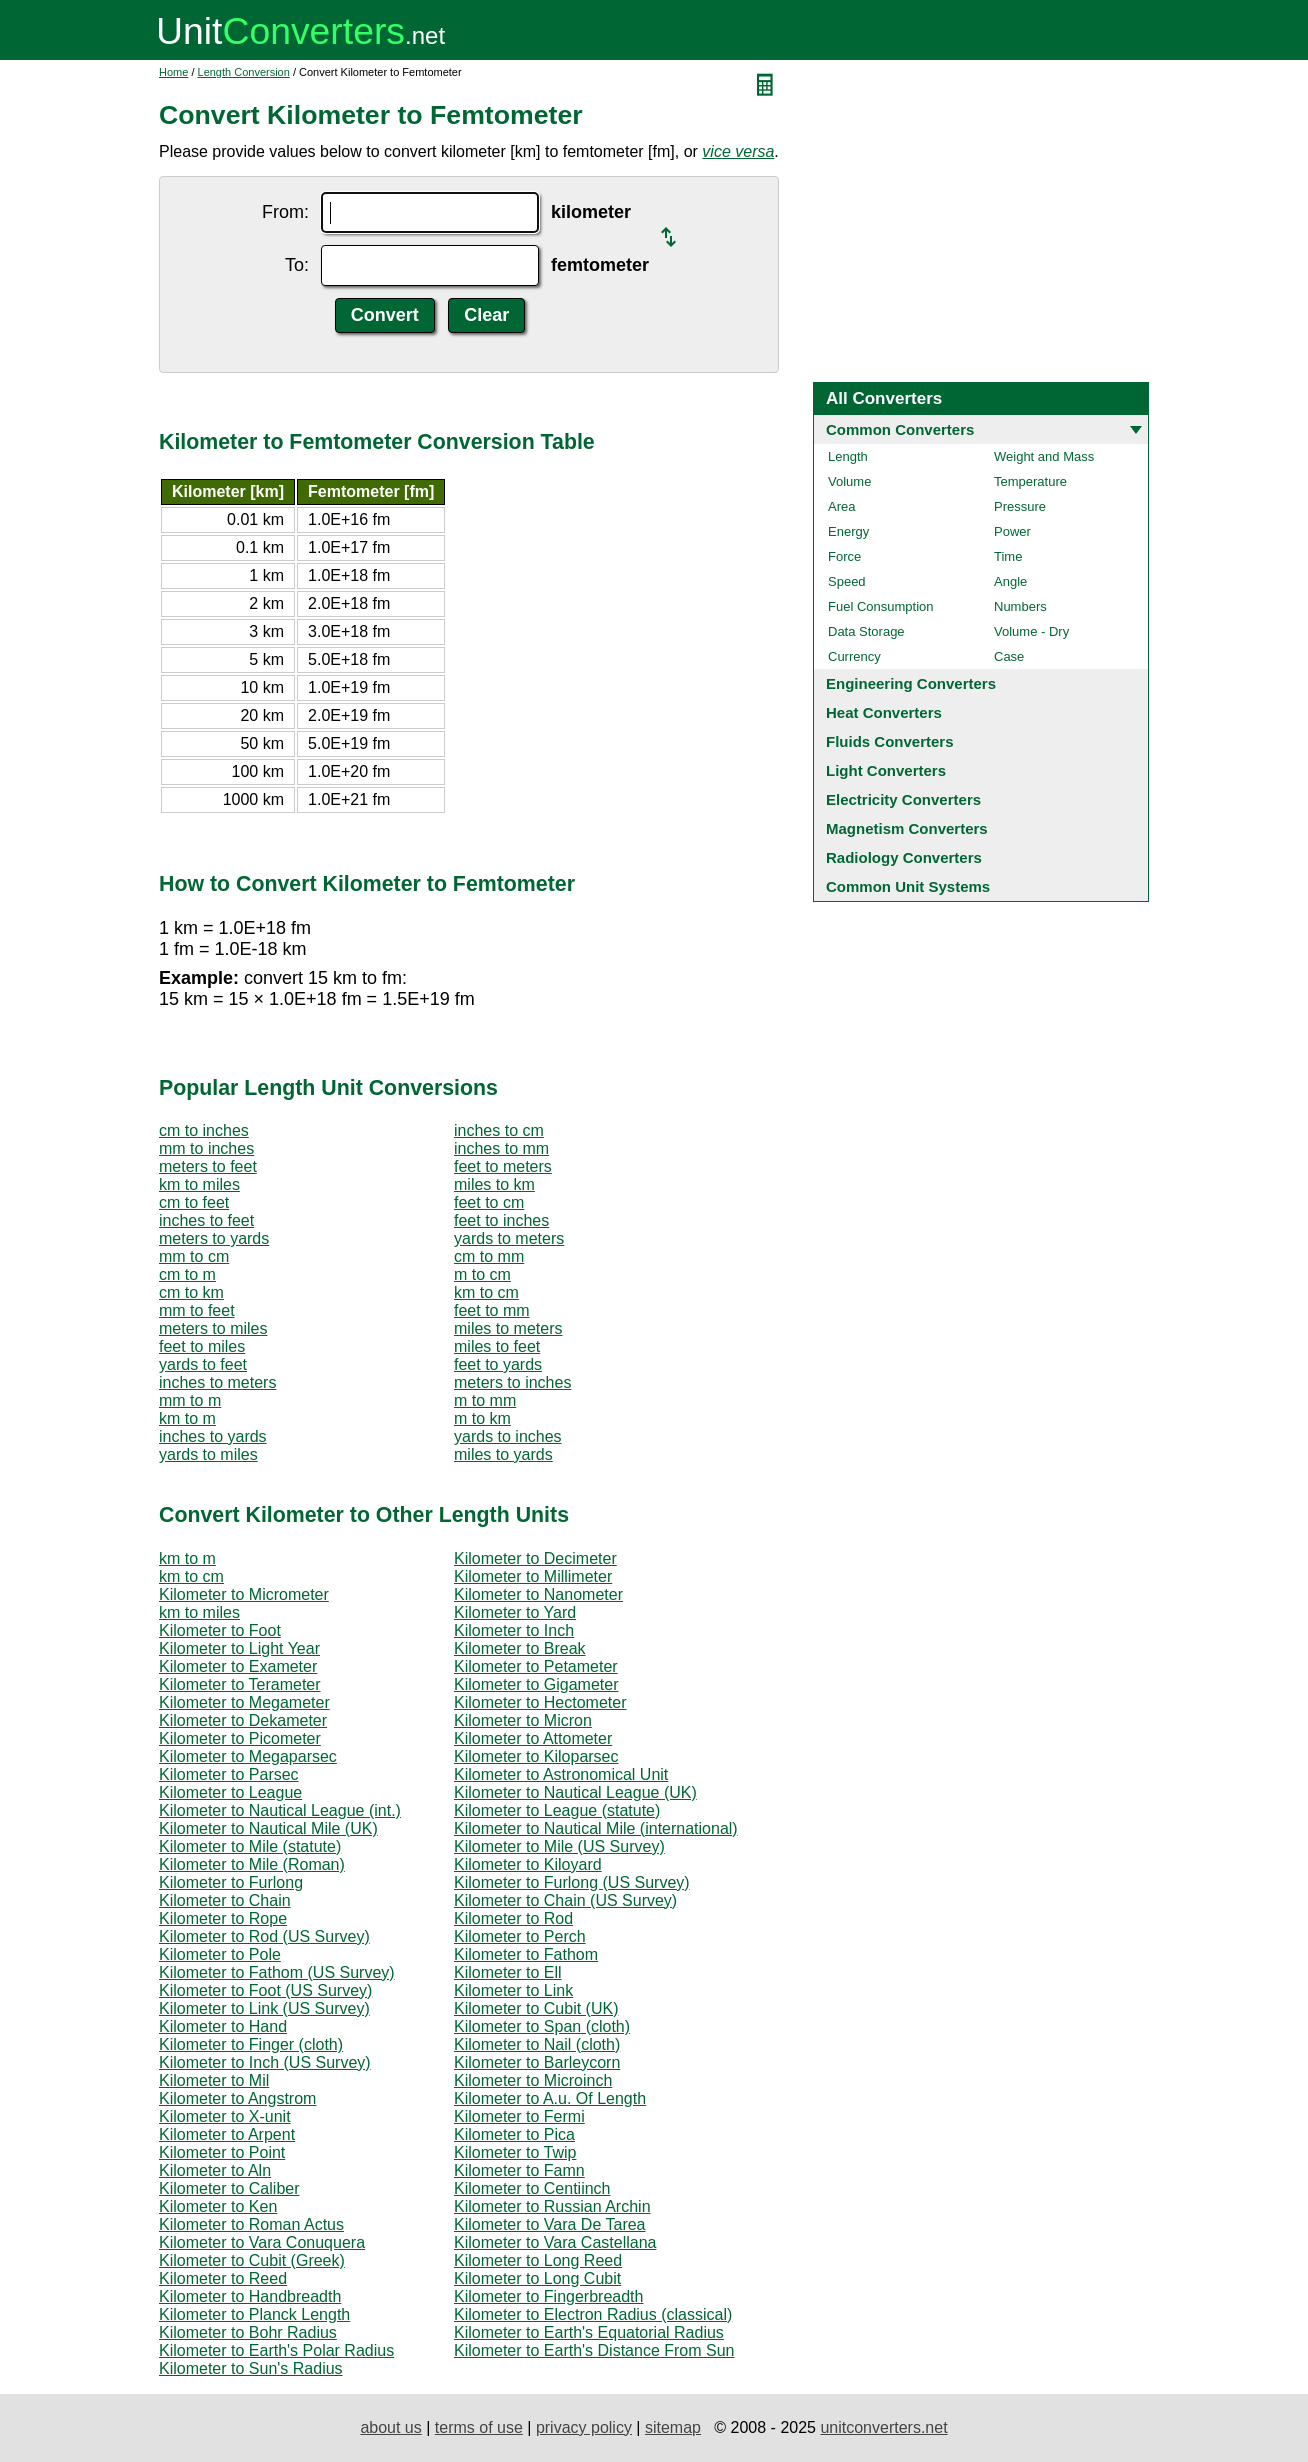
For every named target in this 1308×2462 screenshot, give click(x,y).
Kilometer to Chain (225, 1900)
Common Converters (900, 429)
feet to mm (492, 1310)
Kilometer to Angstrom (237, 2098)
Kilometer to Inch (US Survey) (265, 2062)
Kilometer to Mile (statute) (250, 1846)
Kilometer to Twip (515, 2152)
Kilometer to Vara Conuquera (262, 2242)
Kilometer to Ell (508, 1972)
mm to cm (194, 1256)
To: (297, 265)
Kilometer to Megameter (244, 1702)
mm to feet (197, 1310)
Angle (1010, 581)
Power (1012, 531)
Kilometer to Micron (523, 1720)
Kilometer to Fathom (526, 1954)
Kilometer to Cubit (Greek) (252, 2260)
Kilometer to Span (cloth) (542, 2026)
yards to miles (208, 1454)
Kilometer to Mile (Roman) (252, 1864)
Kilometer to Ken (218, 2206)
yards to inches (508, 1436)
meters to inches (512, 1382)
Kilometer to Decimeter (535, 1558)
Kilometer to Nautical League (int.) (280, 1810)
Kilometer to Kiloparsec (536, 1756)
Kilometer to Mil (214, 2080)
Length (848, 456)
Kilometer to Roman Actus (251, 2224)
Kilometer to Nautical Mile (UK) (268, 1828)
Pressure (1020, 506)
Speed (847, 581)
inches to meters (217, 1382)
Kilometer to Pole (220, 1954)
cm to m (187, 1274)
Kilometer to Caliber (229, 2188)
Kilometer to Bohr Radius (248, 2332)
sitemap (673, 2427)
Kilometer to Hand (223, 2026)
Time (1008, 556)
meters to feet (208, 1166)
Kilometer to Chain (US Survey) (565, 1900)
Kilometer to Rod (513, 1918)
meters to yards (214, 1238)
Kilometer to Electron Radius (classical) (593, 2314)
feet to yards (498, 1364)
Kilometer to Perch (520, 1936)
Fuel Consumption (881, 606)
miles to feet (497, 1346)
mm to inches (206, 1148)
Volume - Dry (1031, 631)
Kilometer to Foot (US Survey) (265, 1990)
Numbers (1020, 606)
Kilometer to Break (520, 1648)
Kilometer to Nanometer (538, 1594)
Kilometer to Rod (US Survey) (264, 1936)
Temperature (1030, 481)
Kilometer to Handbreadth (250, 2296)
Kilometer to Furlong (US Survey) (572, 1882)
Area (841, 506)
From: (285, 212)
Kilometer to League (230, 1792)
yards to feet (203, 1364)
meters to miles (213, 1328)
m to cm (482, 1274)
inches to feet (206, 1220)
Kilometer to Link (513, 1990)
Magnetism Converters (907, 828)
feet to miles (202, 1346)
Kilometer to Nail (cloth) (537, 2044)
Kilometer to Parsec (229, 1774)
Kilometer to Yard (515, 1612)
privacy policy (584, 2427)
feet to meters (503, 1166)
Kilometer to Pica (514, 2134)
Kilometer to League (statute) (557, 1810)
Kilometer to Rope (223, 1918)
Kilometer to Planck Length (254, 2314)
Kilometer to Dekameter (243, 1720)
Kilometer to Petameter (536, 1666)
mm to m (190, 1400)
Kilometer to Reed (223, 2278)
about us (390, 2427)
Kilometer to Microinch (533, 2080)
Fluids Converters (890, 741)
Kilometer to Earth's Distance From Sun (594, 2350)
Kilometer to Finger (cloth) (251, 2044)
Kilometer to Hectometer (540, 1702)
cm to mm (489, 1256)
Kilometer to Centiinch (532, 2188)
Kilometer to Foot (220, 1630)
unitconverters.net (883, 2427)
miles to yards (503, 1454)
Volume (849, 481)
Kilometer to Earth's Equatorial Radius (589, 2332)
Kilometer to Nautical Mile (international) (596, 1828)
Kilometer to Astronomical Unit (561, 1774)
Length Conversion (244, 72)
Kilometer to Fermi (519, 2116)
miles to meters (508, 1328)
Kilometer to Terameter (240, 1684)
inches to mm (501, 1148)
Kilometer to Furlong (231, 1882)
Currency (854, 656)
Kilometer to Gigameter (536, 1684)
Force (844, 556)
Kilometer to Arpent (227, 2134)
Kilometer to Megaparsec (248, 1756)
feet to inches (501, 1220)
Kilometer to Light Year (239, 1648)
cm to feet (194, 1202)
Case (1009, 656)
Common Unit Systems (908, 886)
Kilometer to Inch (514, 1630)
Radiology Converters (904, 857)
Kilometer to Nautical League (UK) (575, 1792)
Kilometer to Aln (215, 2170)
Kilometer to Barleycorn (537, 2062)
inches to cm (499, 1130)
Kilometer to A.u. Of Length (550, 2098)
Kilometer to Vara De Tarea (550, 2224)
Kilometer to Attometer (533, 1738)
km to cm (486, 1292)
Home (173, 72)
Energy (848, 531)
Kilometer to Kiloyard (528, 1864)
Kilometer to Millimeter (533, 1576)
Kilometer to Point (222, 2152)
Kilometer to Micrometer (244, 1594)
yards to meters (509, 1238)
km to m (187, 1418)
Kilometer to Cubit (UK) (536, 2008)
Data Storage (866, 631)
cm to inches (204, 1130)
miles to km (494, 1184)
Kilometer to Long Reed (538, 2260)
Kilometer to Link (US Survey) (264, 2008)
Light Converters (886, 770)
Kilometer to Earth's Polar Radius (276, 2350)
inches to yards (213, 1436)
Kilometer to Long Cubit (537, 2278)
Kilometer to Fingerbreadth (548, 2296)
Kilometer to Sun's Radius (251, 2368)
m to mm (485, 1400)
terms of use (479, 2427)
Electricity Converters (903, 799)
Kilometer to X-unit (225, 2116)
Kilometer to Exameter (238, 1666)
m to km (482, 1418)
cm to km (191, 1292)
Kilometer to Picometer (240, 1738)
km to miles (199, 1184)
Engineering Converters (911, 683)
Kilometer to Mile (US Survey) (559, 1846)
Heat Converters (884, 712)
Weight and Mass (1044, 456)
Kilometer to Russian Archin (552, 2206)
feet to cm (489, 1202)
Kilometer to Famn (519, 2170)
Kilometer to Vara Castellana (555, 2242)
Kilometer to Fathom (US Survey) (277, 1972)
